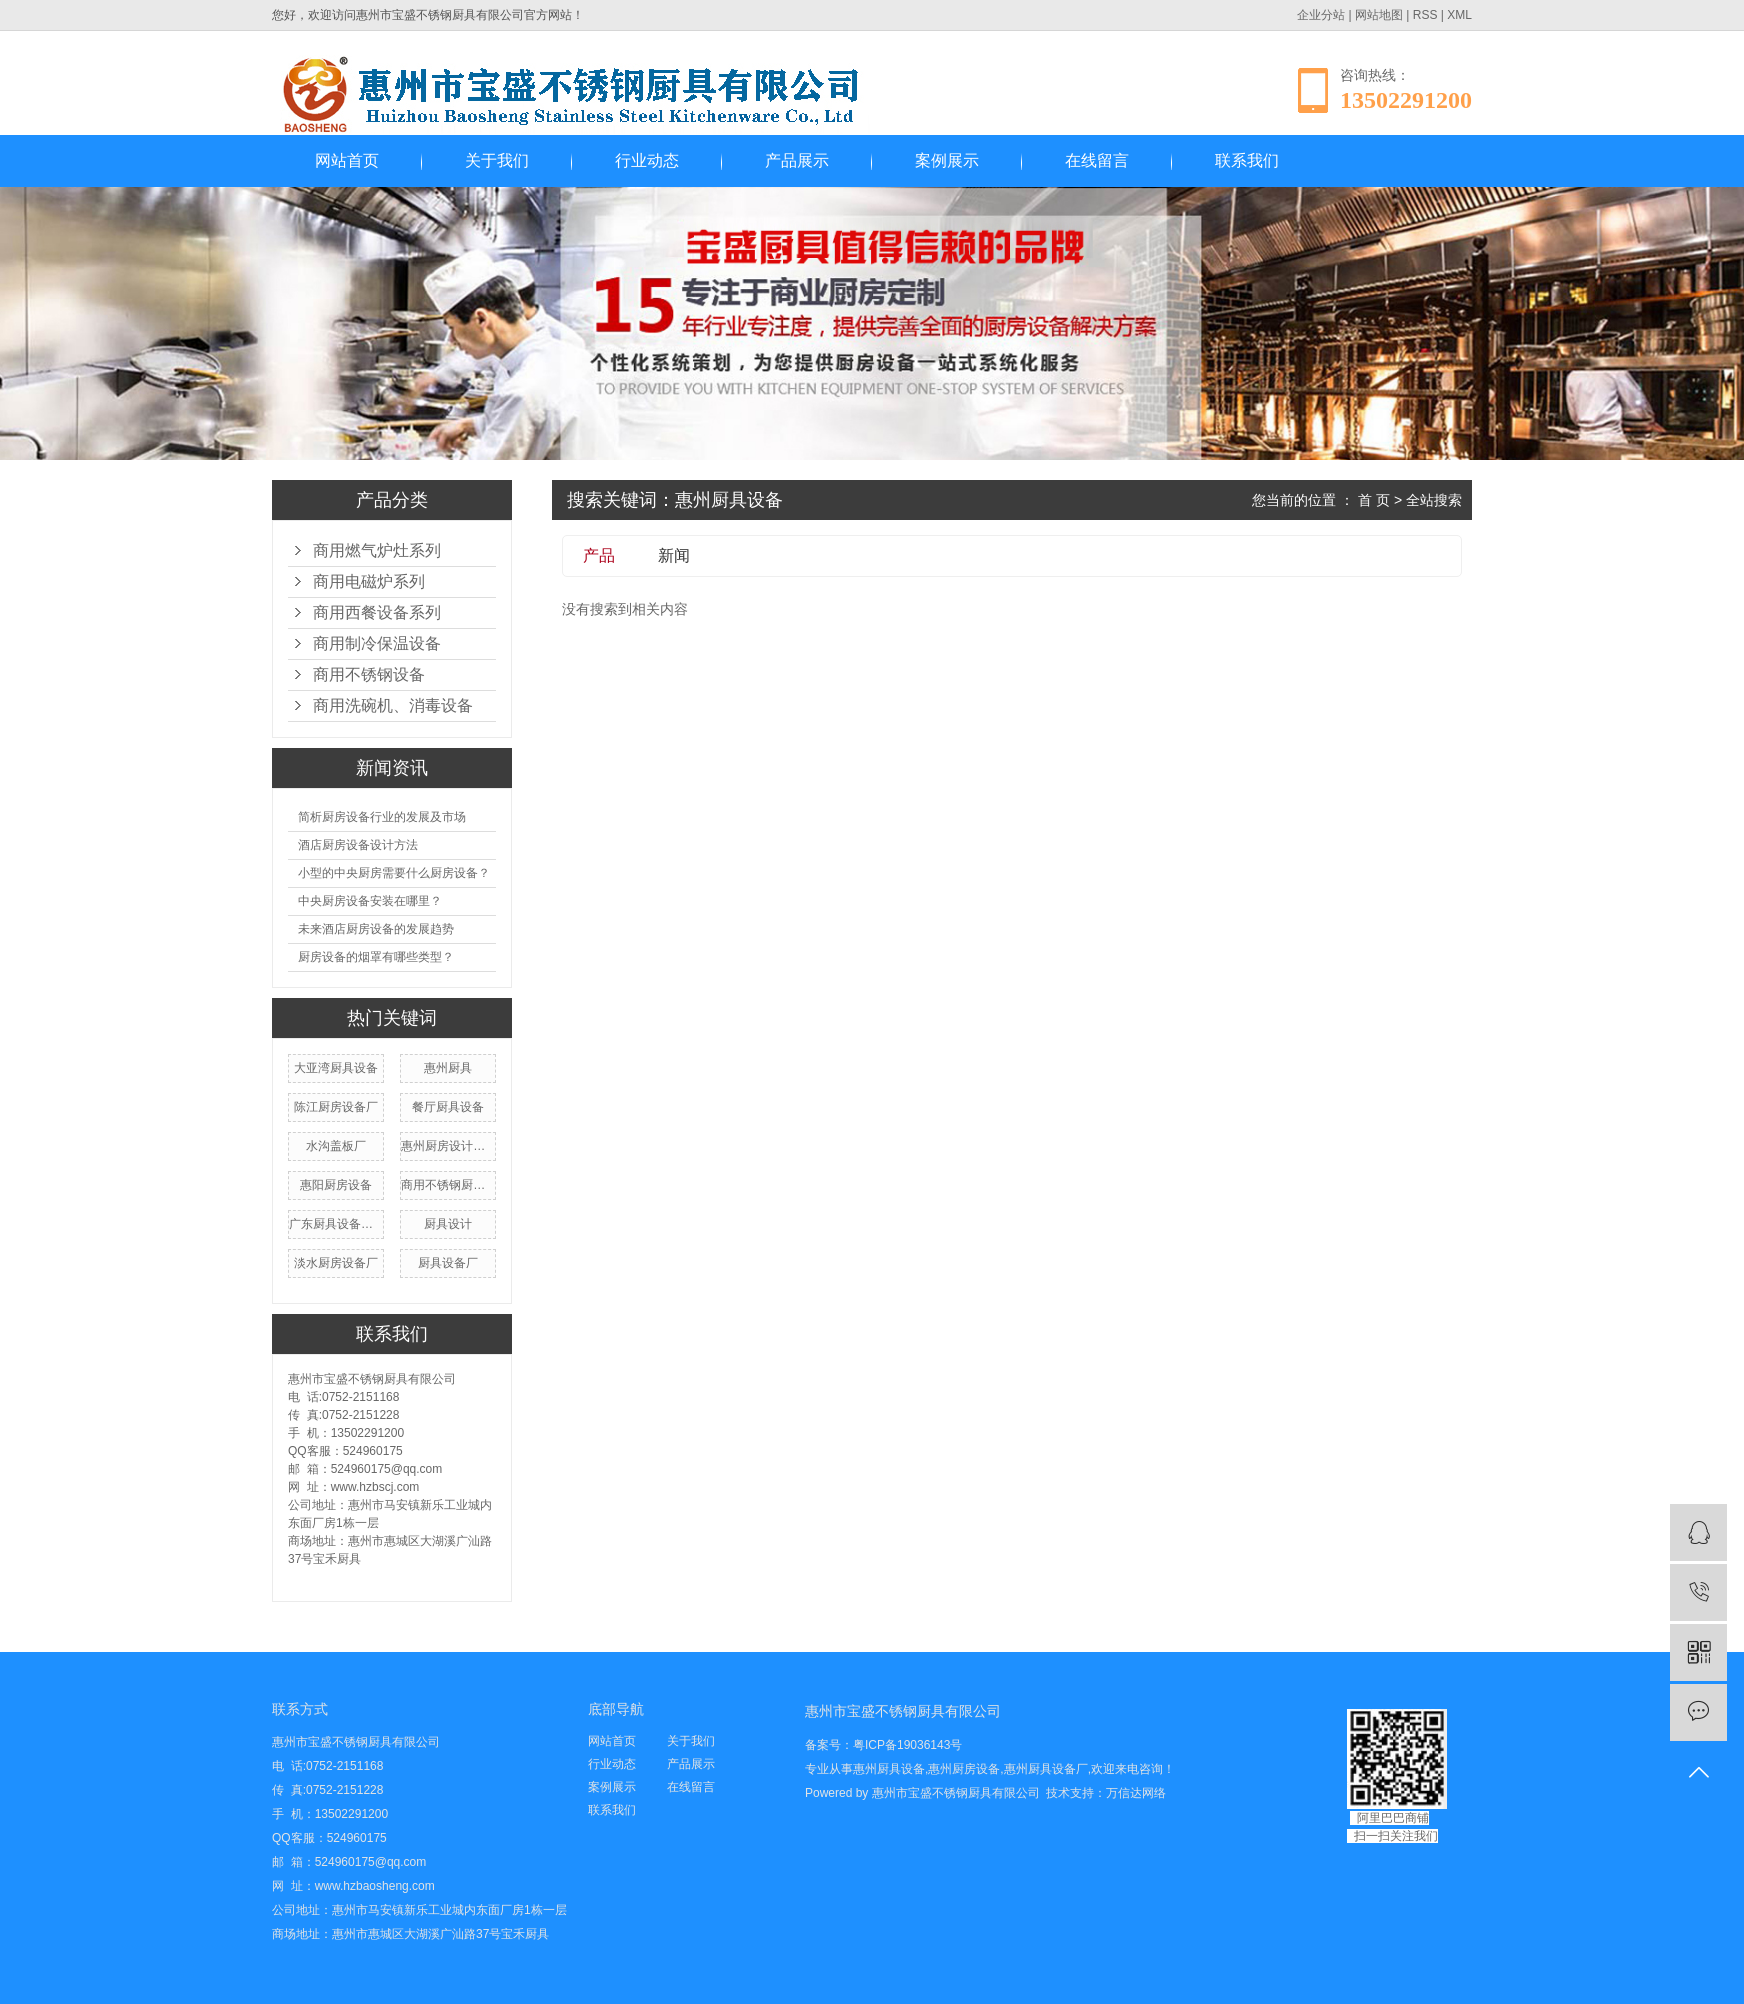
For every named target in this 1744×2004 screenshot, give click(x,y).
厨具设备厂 (448, 1263)
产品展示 (797, 160)
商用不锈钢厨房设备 (448, 1185)
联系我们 (1247, 160)
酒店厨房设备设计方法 (358, 845)
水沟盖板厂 (336, 1146)
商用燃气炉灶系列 (377, 550)
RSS (1425, 15)
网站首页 (347, 160)
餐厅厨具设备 (448, 1107)
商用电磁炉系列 (369, 581)
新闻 (674, 555)
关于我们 (497, 160)
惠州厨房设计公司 (448, 1146)
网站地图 (1379, 15)
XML (1459, 15)
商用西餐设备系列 (377, 612)
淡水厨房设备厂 (336, 1263)
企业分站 (1321, 15)
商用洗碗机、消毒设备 (393, 705)
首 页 (1374, 500)
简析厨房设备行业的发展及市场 (382, 817)
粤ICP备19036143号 (907, 1745)
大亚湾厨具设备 (336, 1068)
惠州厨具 (448, 1068)
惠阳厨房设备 (336, 1185)
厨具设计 (448, 1224)
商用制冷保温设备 (377, 643)
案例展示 (947, 160)
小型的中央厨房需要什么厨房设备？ (394, 873)
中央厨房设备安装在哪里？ (370, 901)
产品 (599, 555)
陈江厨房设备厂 (336, 1107)
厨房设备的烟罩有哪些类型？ (376, 957)
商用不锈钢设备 (369, 674)
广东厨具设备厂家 (336, 1224)
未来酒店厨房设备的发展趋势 (376, 929)
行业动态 (647, 160)
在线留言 (1097, 160)
